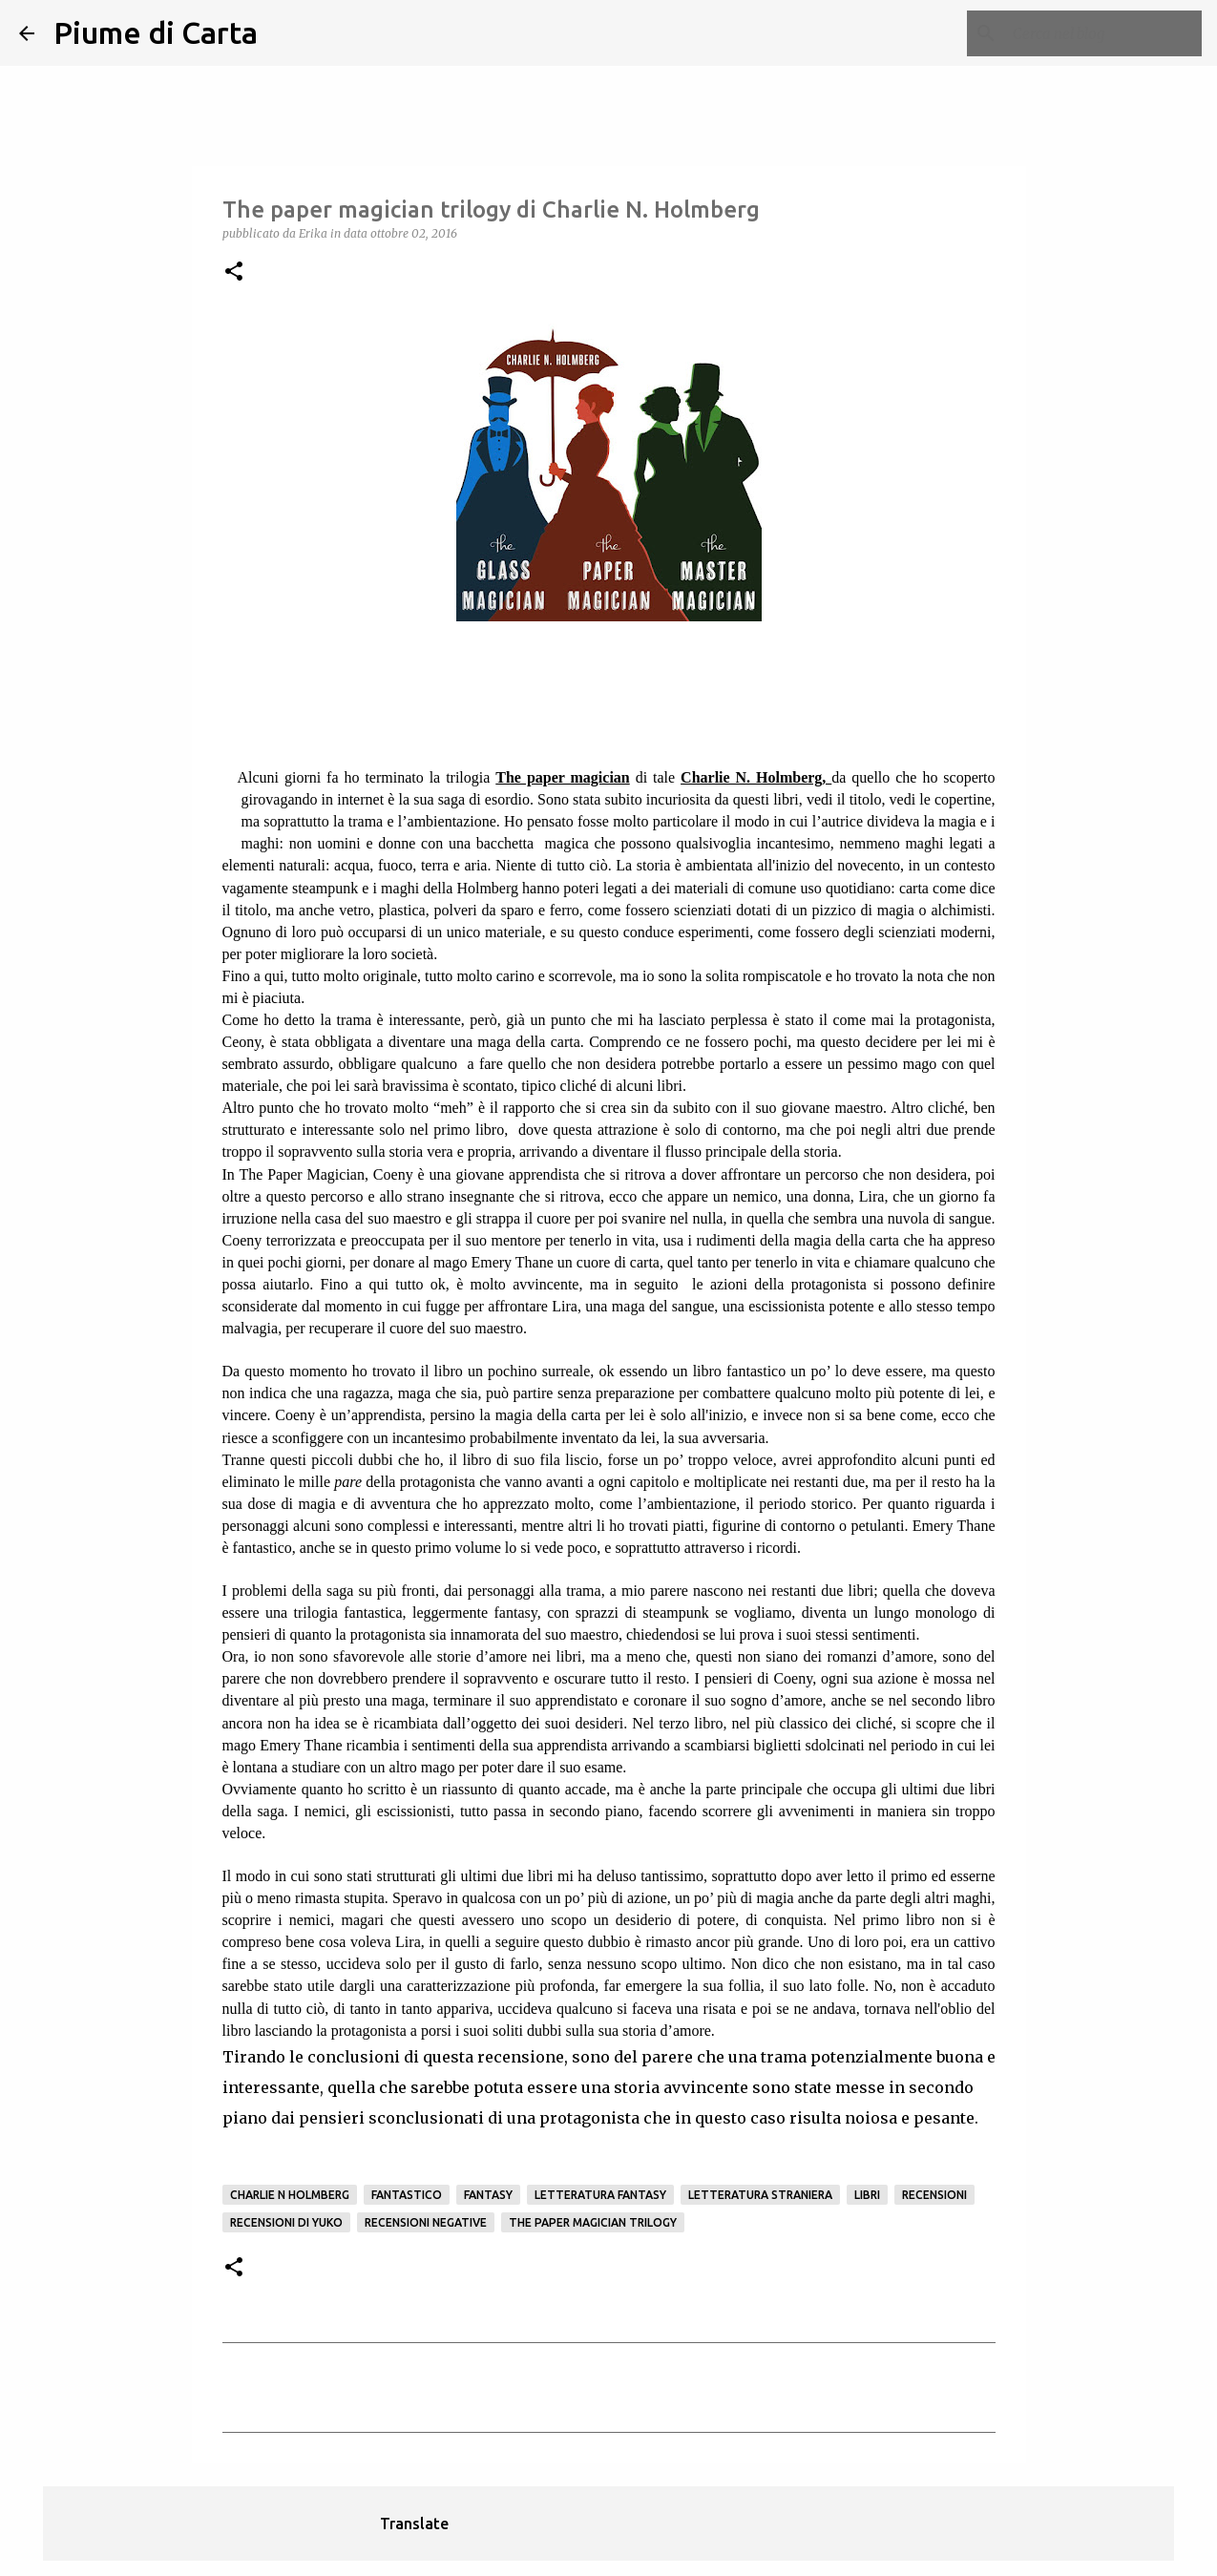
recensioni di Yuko (286, 2222)
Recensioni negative (426, 2222)
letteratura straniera (760, 2195)
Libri (867, 2195)
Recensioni (934, 2195)
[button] (233, 272)
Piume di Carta (155, 32)
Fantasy (488, 2195)
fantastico (406, 2195)
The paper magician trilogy (593, 2222)
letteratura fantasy (600, 2195)
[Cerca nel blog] (1101, 33)
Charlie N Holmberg (289, 2195)
